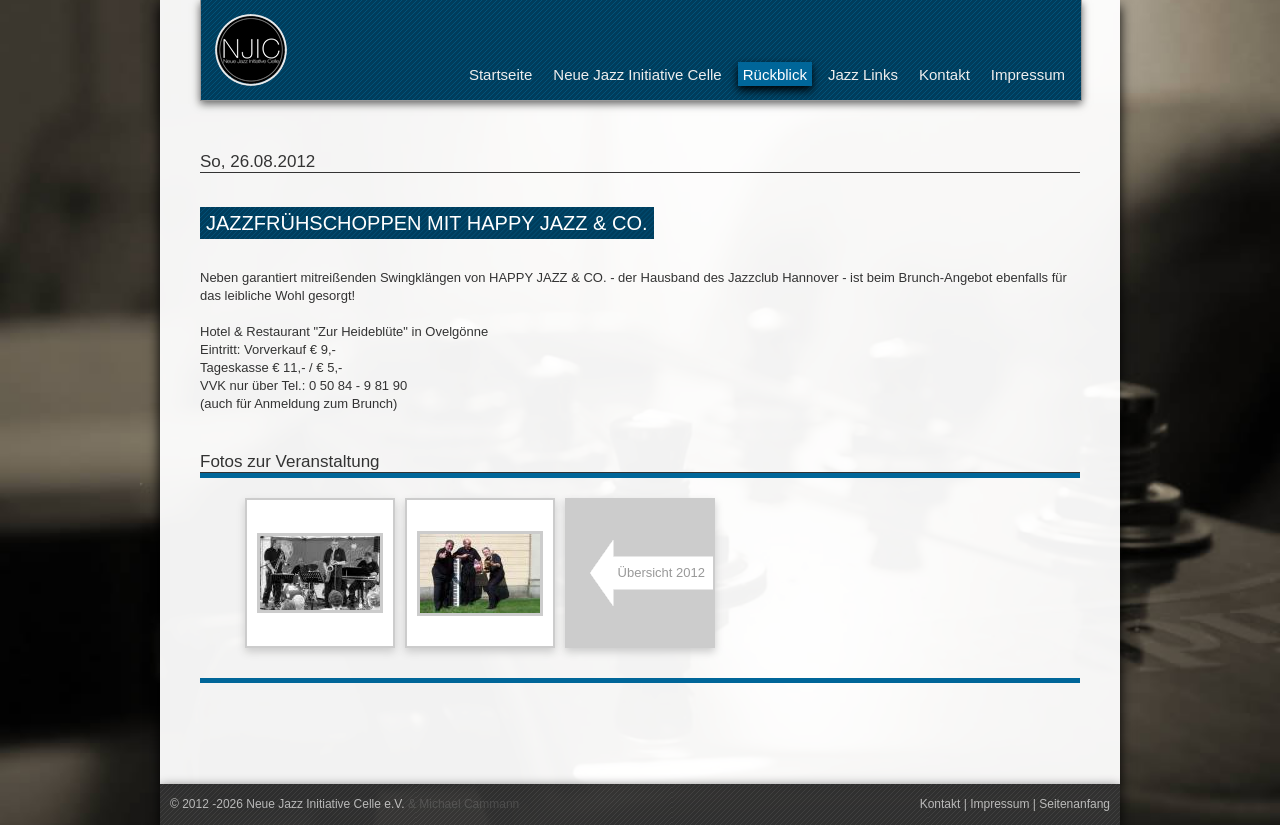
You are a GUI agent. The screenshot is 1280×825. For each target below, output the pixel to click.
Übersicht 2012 (661, 572)
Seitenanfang (1074, 804)
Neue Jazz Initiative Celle (637, 74)
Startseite (500, 74)
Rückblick (775, 74)
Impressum (1028, 74)
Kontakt (944, 74)
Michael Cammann (469, 804)
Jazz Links (863, 74)
